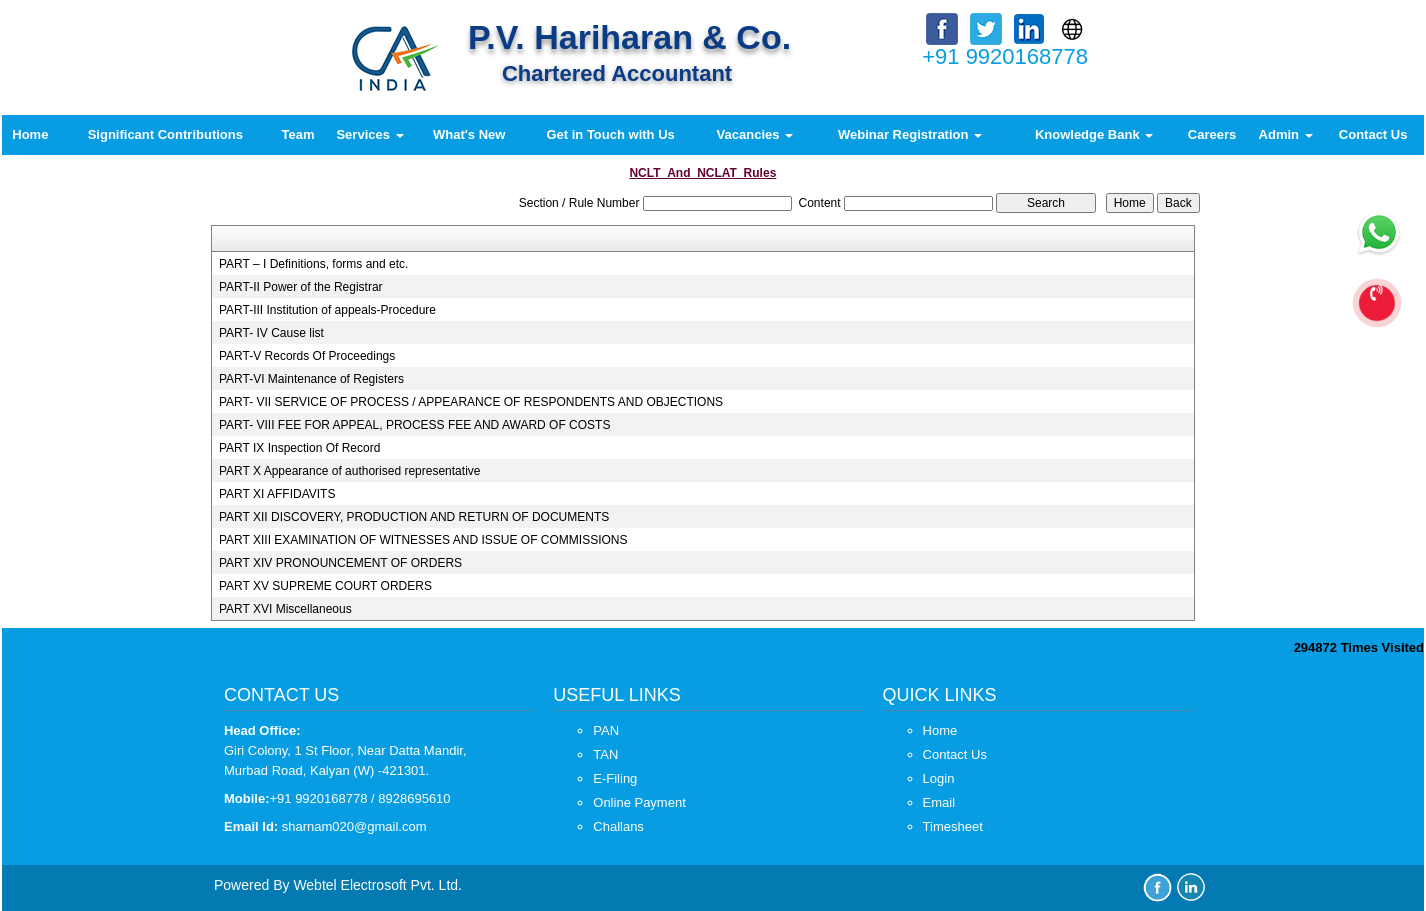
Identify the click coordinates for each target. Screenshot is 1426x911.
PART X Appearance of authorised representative (350, 471)
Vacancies (755, 134)
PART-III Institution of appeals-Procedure (327, 310)
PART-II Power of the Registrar (301, 287)
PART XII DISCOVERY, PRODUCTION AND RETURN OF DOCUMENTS (414, 517)
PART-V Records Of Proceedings (307, 356)
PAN (606, 730)
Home (30, 134)
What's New (469, 134)
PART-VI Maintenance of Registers (311, 379)
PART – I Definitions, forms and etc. (313, 264)
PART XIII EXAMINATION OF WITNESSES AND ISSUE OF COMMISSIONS (423, 540)
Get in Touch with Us (610, 134)
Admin (1286, 134)
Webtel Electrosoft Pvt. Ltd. (377, 885)
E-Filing (615, 778)
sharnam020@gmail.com (354, 826)
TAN (605, 754)
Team (298, 134)
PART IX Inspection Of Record (299, 448)
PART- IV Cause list (271, 333)
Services (369, 134)
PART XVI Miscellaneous (285, 609)
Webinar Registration (910, 134)
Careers (1212, 134)
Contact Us (1373, 134)
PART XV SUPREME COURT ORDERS (325, 586)
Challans (618, 826)
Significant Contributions (165, 134)
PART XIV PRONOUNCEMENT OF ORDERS (340, 563)
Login (939, 778)
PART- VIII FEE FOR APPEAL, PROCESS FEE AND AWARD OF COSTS (414, 425)
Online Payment (639, 802)
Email (939, 802)
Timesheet (953, 826)
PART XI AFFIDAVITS (277, 494)
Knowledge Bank (1094, 134)
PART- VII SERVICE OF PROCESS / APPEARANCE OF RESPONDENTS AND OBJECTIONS (471, 402)
